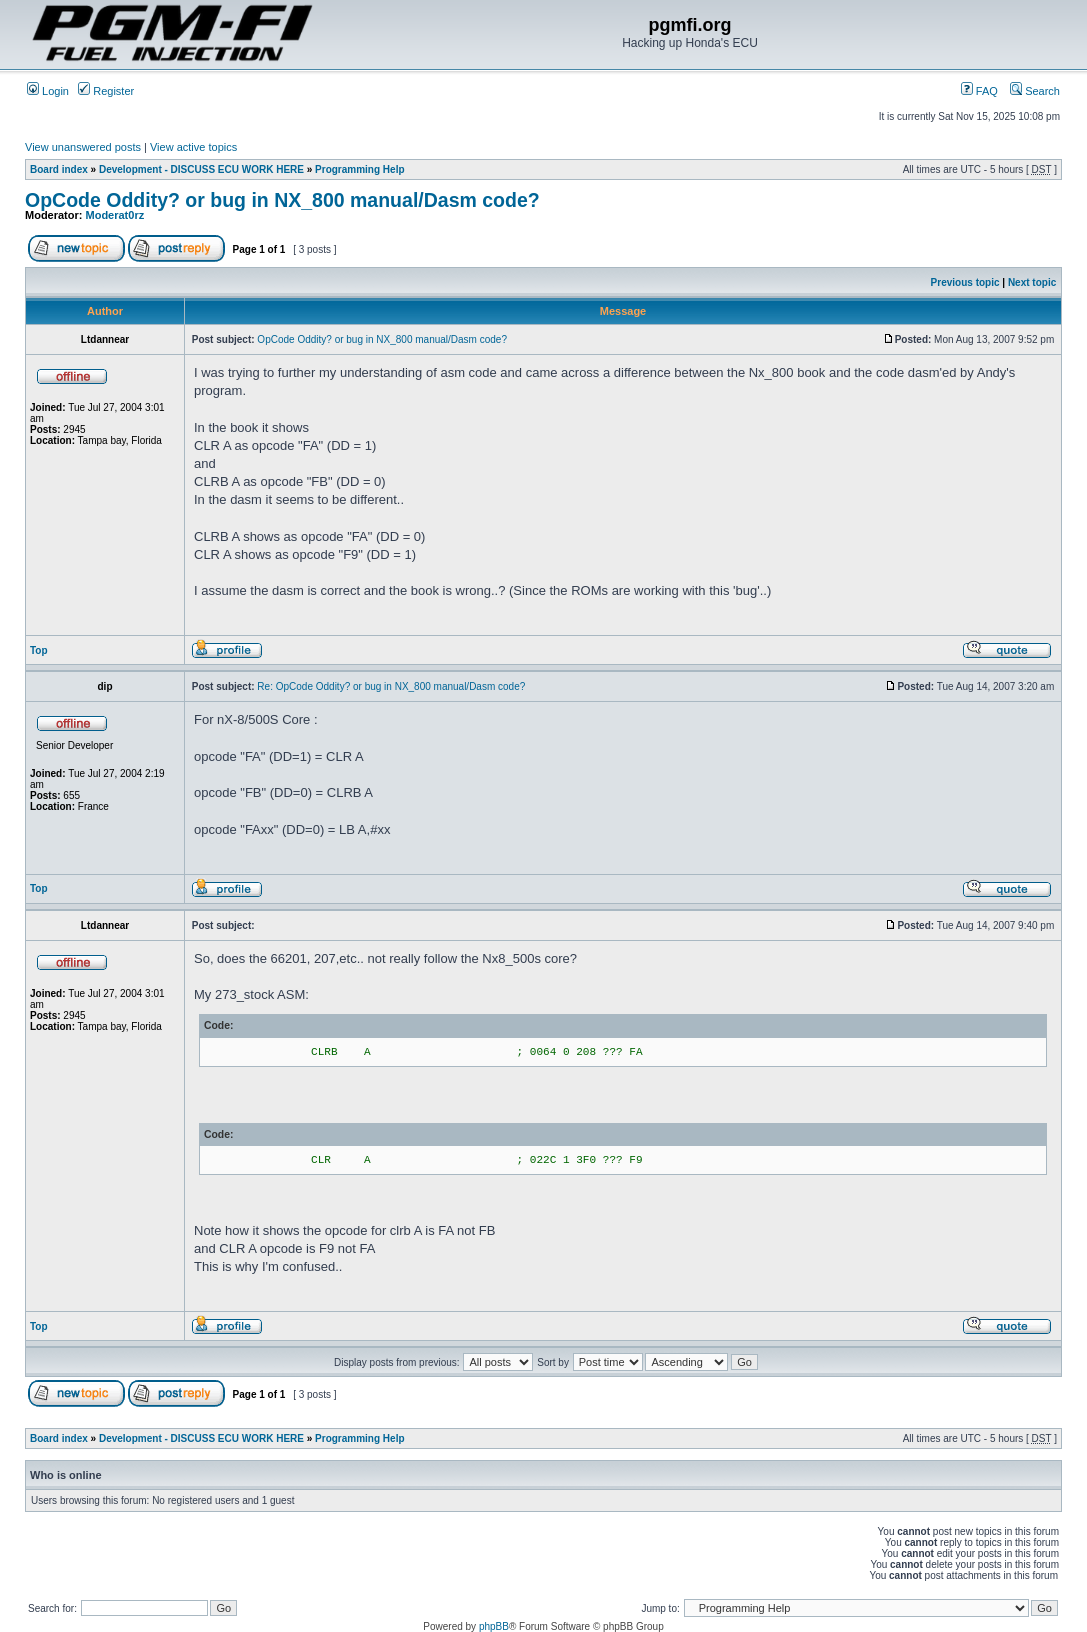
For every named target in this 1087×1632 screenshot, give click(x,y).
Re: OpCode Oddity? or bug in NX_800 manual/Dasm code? (391, 686)
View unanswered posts (83, 147)
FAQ (979, 91)
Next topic (1032, 282)
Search (1035, 91)
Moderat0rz (115, 215)
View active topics (193, 147)
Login (48, 91)
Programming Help (359, 169)
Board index (59, 169)
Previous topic (965, 282)
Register (106, 91)
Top (39, 650)
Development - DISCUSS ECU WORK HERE (201, 169)
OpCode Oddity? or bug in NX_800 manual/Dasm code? (282, 200)
